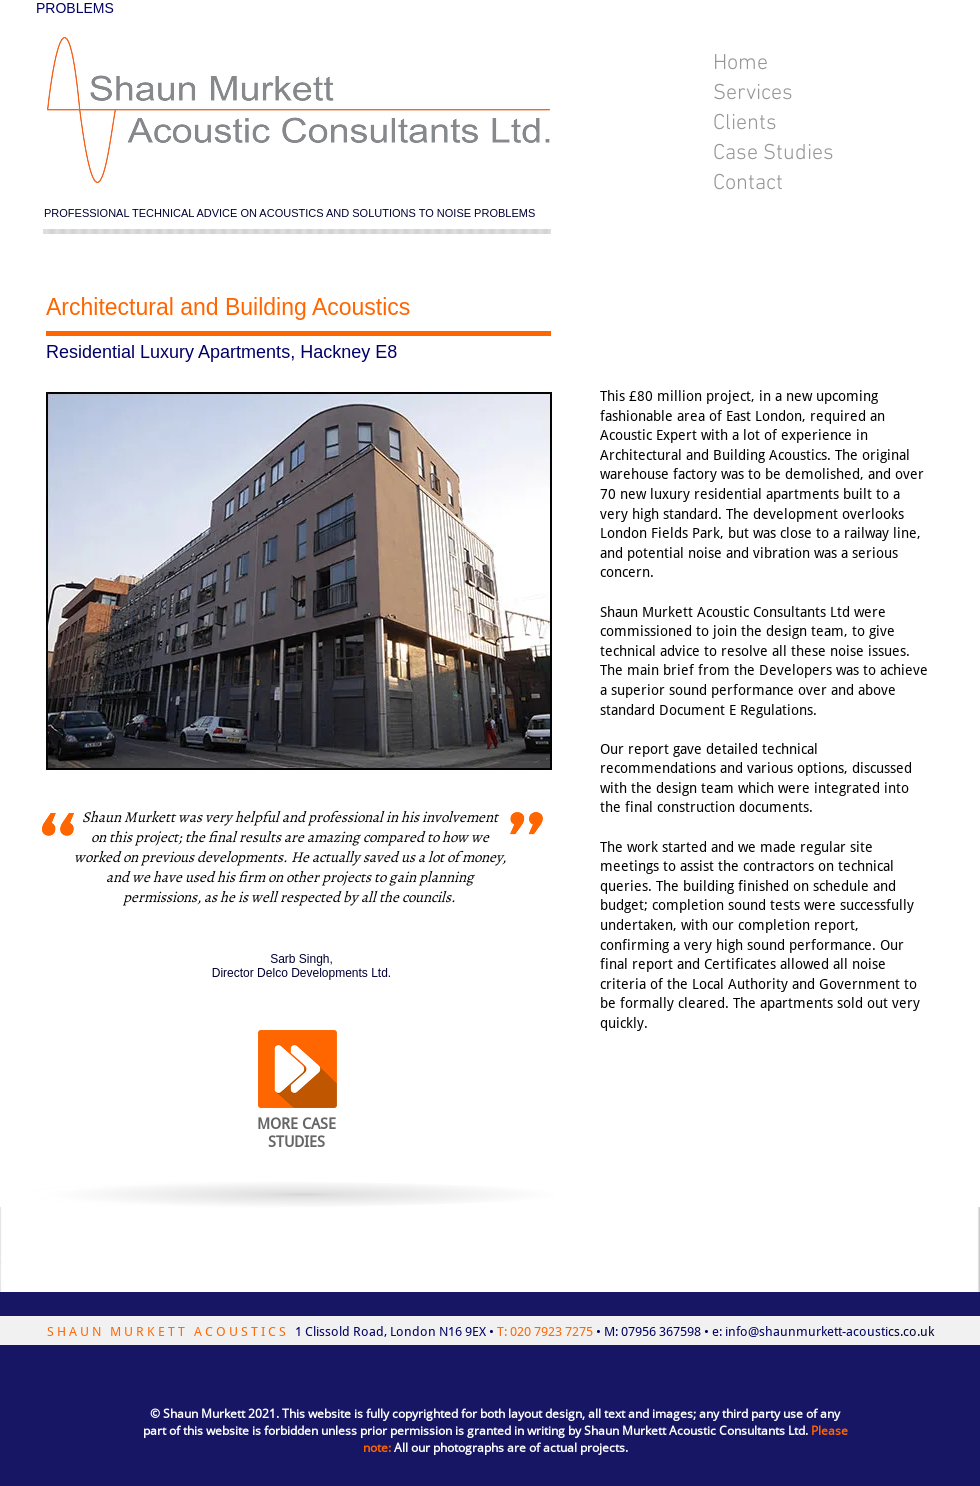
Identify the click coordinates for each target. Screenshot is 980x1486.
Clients (745, 123)
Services (753, 93)
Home (740, 63)
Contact (748, 183)
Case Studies (773, 153)
